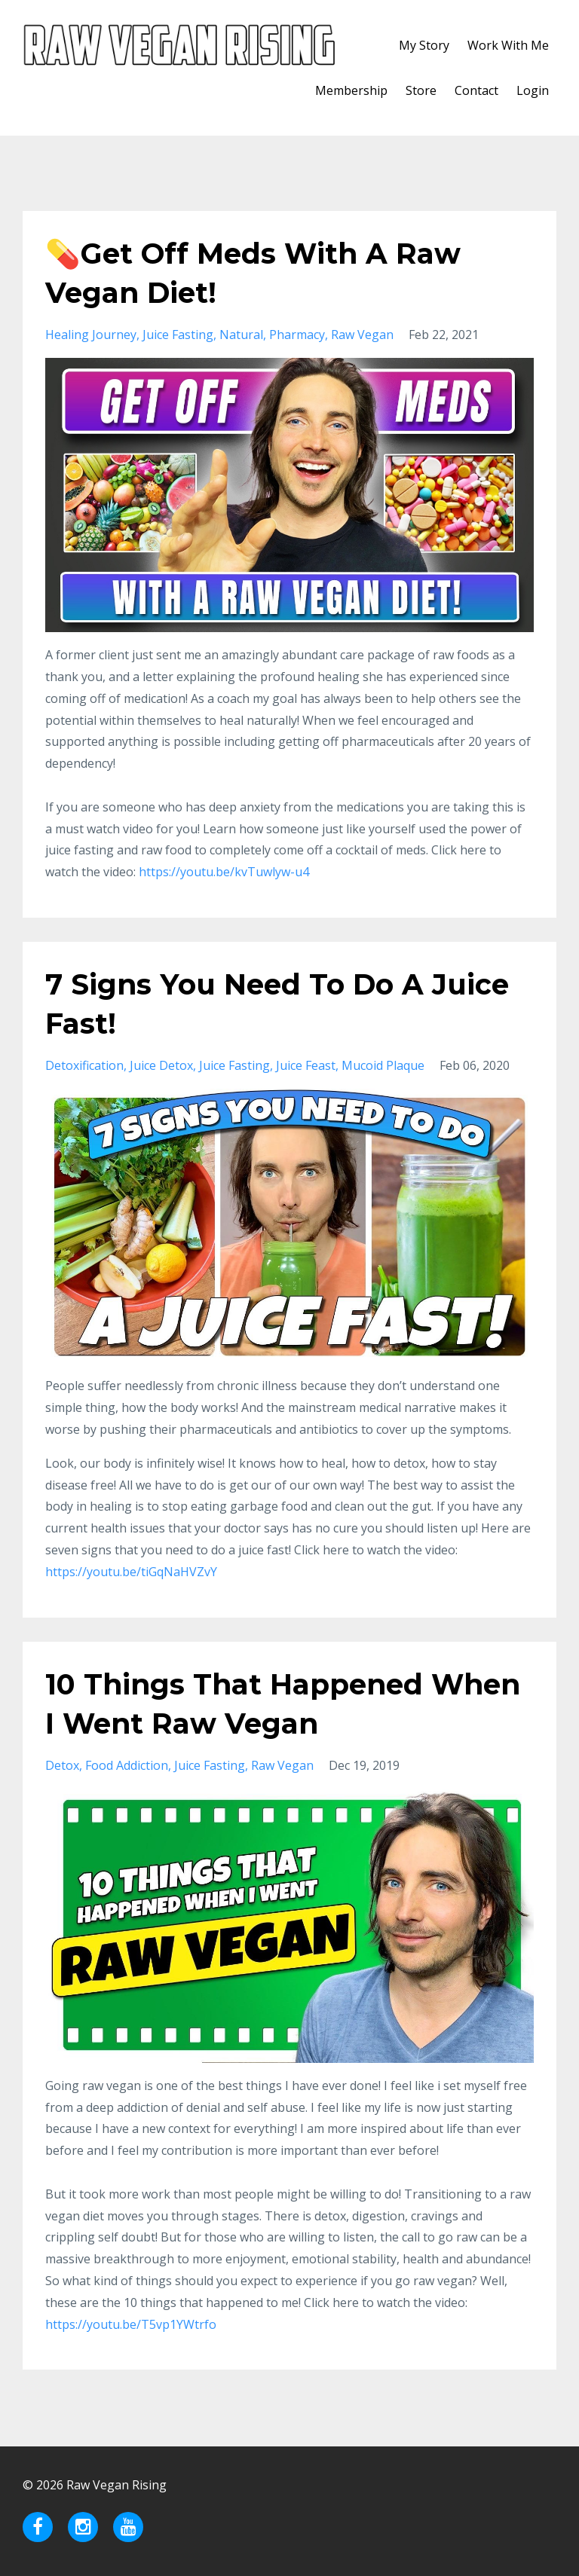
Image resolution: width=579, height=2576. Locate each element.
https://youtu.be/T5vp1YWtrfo (130, 2324)
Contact (476, 90)
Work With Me (508, 45)
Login (532, 90)
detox (62, 1765)
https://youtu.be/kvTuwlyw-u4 (224, 871)
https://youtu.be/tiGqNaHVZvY (131, 1571)
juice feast (305, 1065)
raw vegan (362, 334)
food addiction (126, 1765)
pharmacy (297, 334)
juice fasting (177, 334)
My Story (424, 45)
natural (241, 334)
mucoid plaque (383, 1065)
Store (421, 90)
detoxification (84, 1065)
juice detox (161, 1065)
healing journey (90, 334)
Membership (351, 90)
